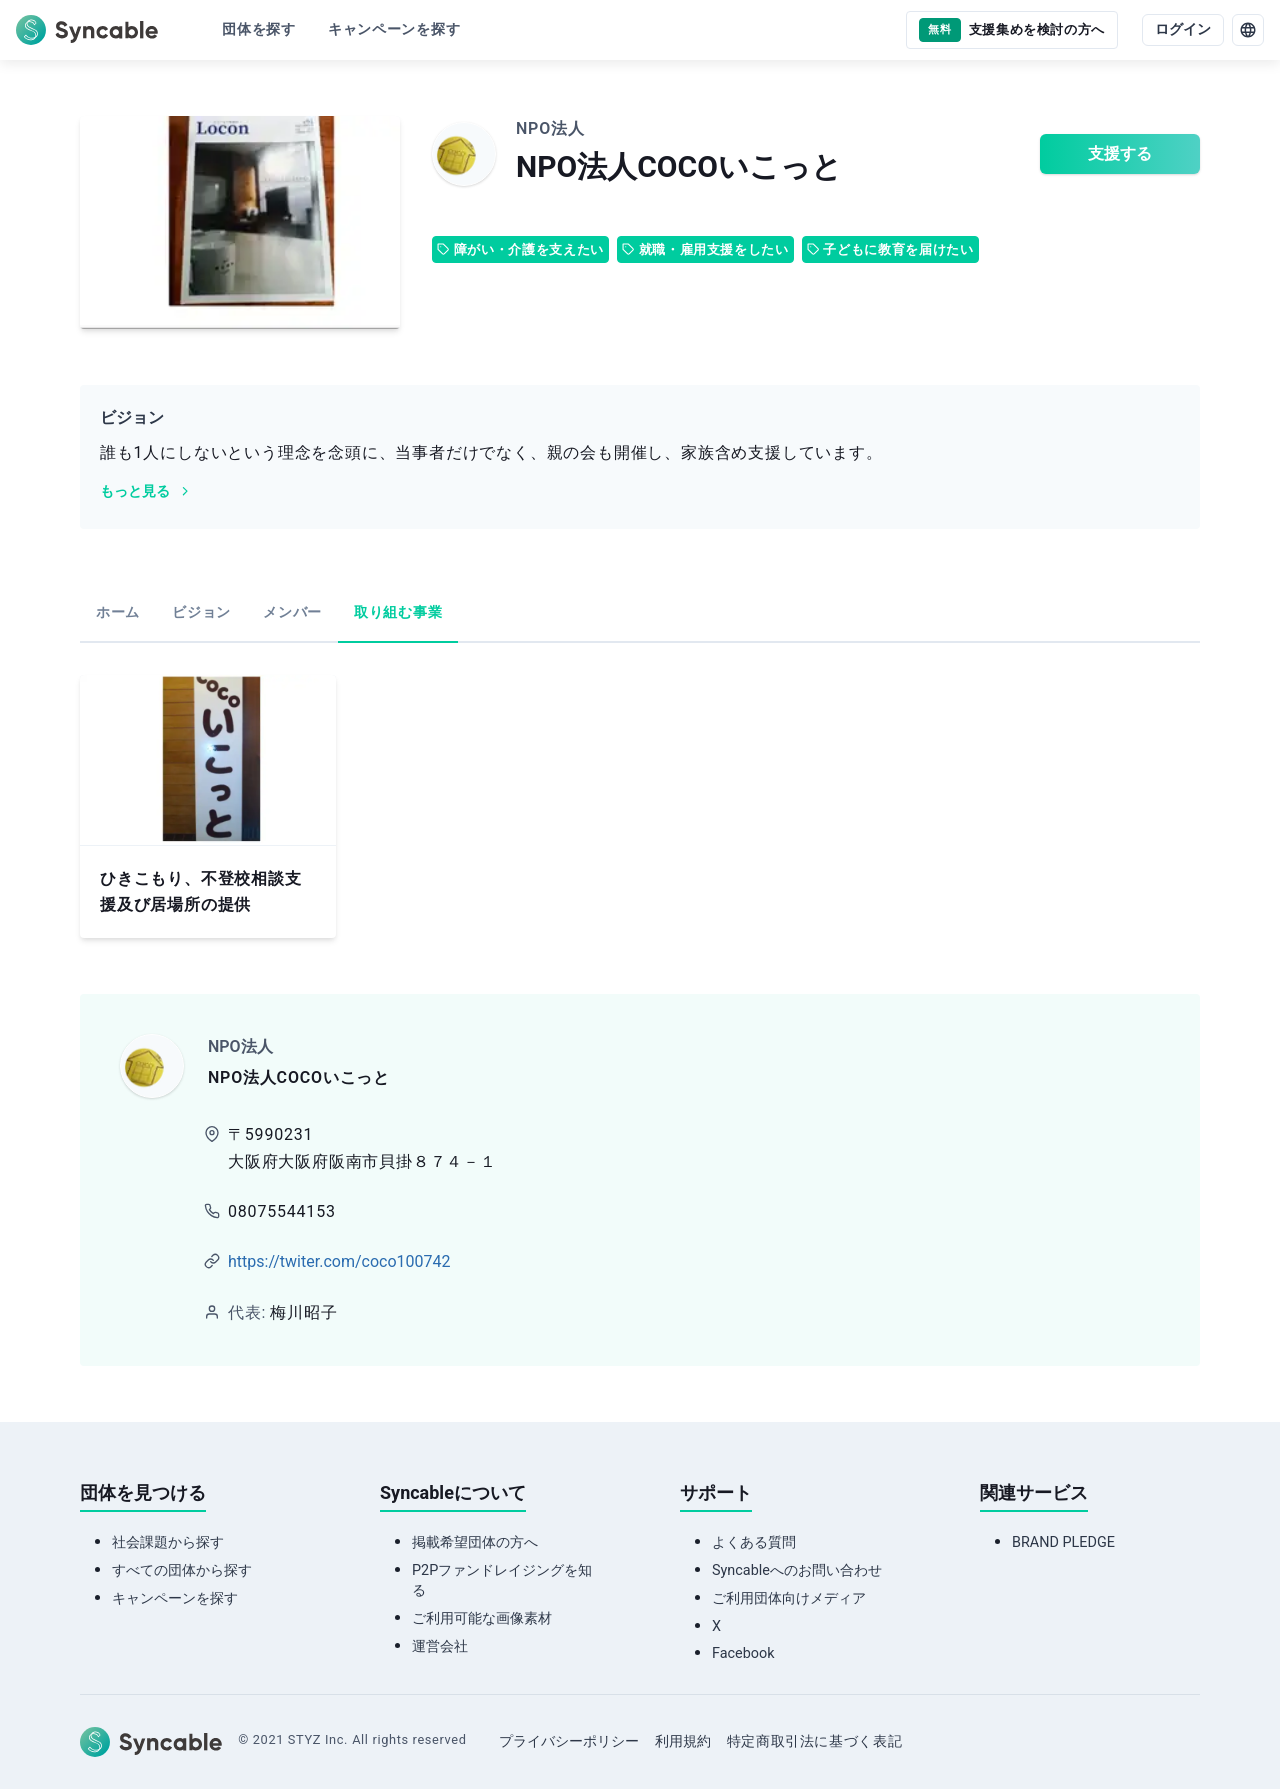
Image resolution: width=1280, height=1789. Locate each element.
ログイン (1183, 29)
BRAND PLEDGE (1063, 1542)
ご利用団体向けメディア (789, 1598)
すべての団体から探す (182, 1570)
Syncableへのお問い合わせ (797, 1570)
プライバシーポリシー (569, 1741)
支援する (1120, 153)
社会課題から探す (168, 1542)
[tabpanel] (640, 806)
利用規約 (683, 1741)
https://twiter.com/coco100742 (339, 1261)
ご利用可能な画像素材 (482, 1618)
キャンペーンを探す (175, 1598)
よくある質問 (754, 1542)
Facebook (743, 1653)
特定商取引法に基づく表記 (815, 1741)
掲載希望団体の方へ (475, 1542)
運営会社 (440, 1646)
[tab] (118, 614)
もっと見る (146, 491)
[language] (1248, 30)
